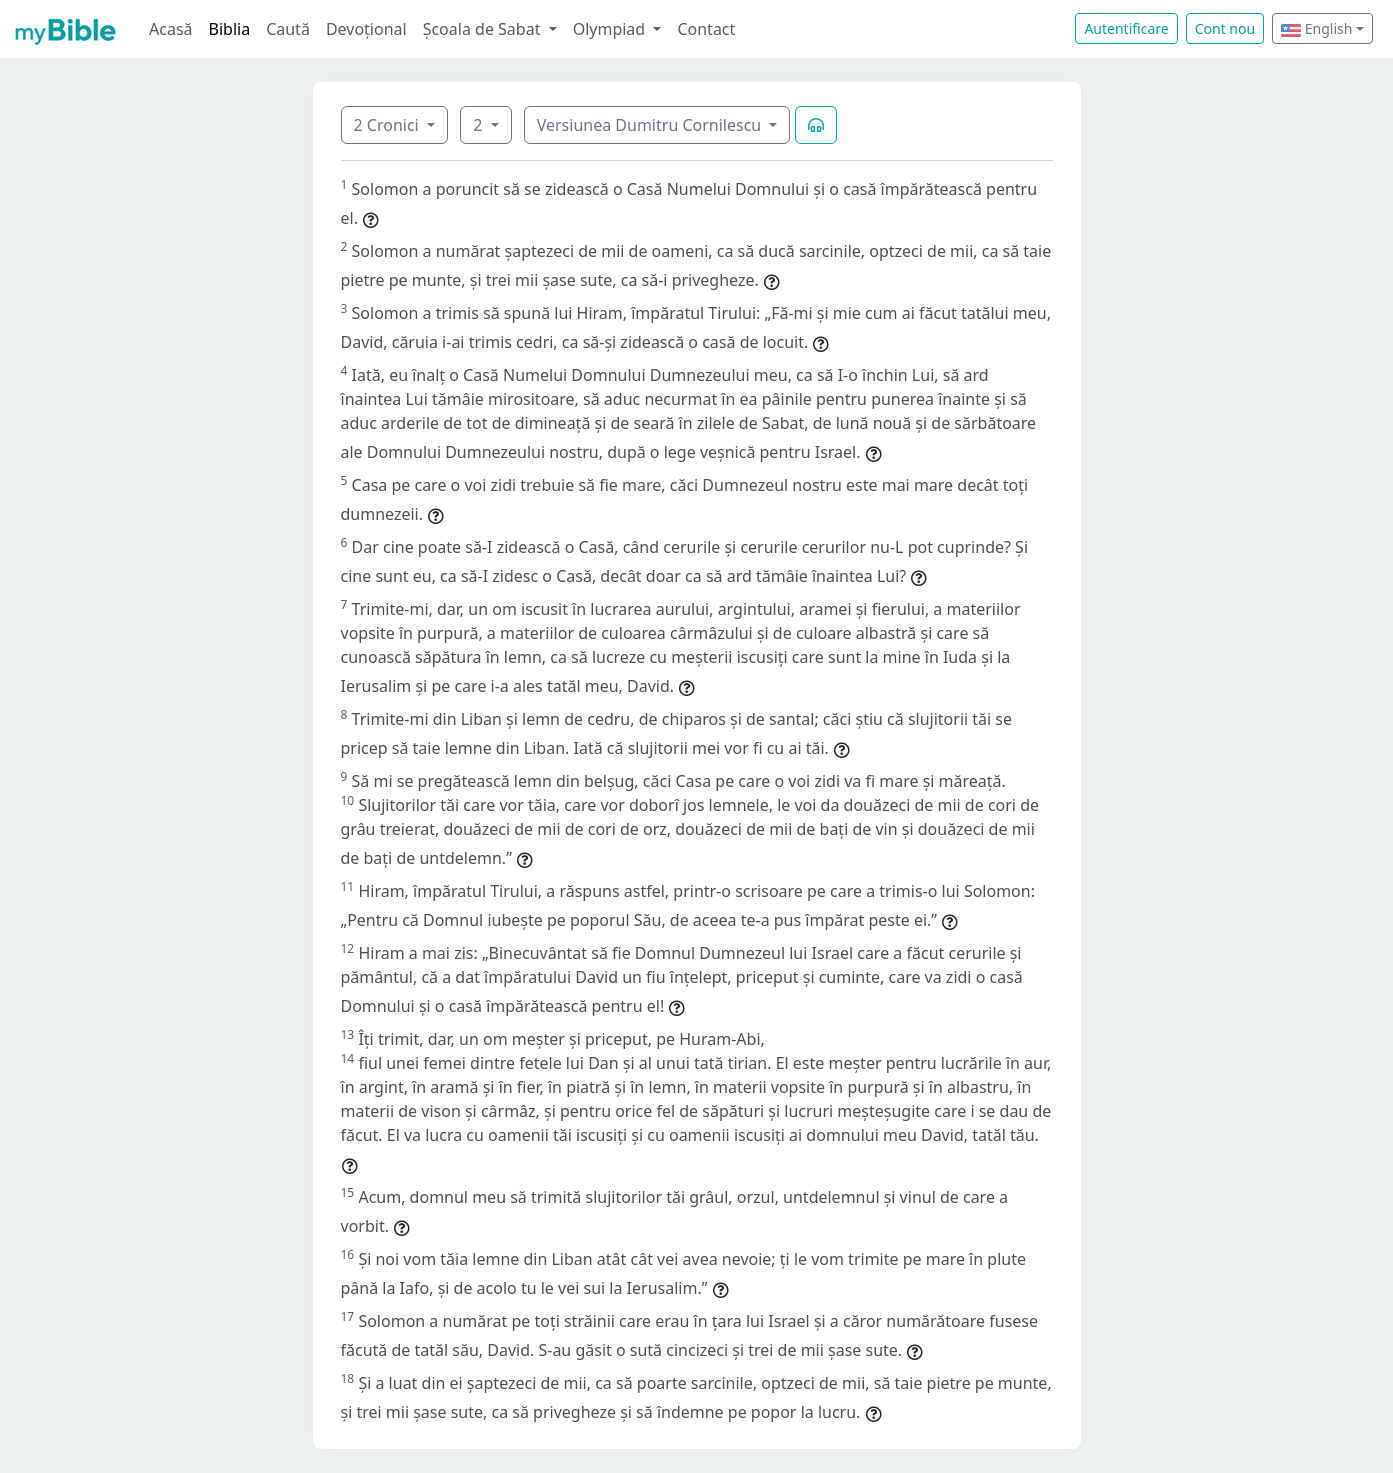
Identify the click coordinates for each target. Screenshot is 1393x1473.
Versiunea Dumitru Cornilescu (651, 125)
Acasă (171, 29)
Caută (288, 29)
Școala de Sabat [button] (484, 29)
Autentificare (1126, 28)
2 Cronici (388, 125)
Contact (706, 29)
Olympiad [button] (611, 29)
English (1316, 28)
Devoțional (366, 29)
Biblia (230, 29)
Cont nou (1225, 28)
